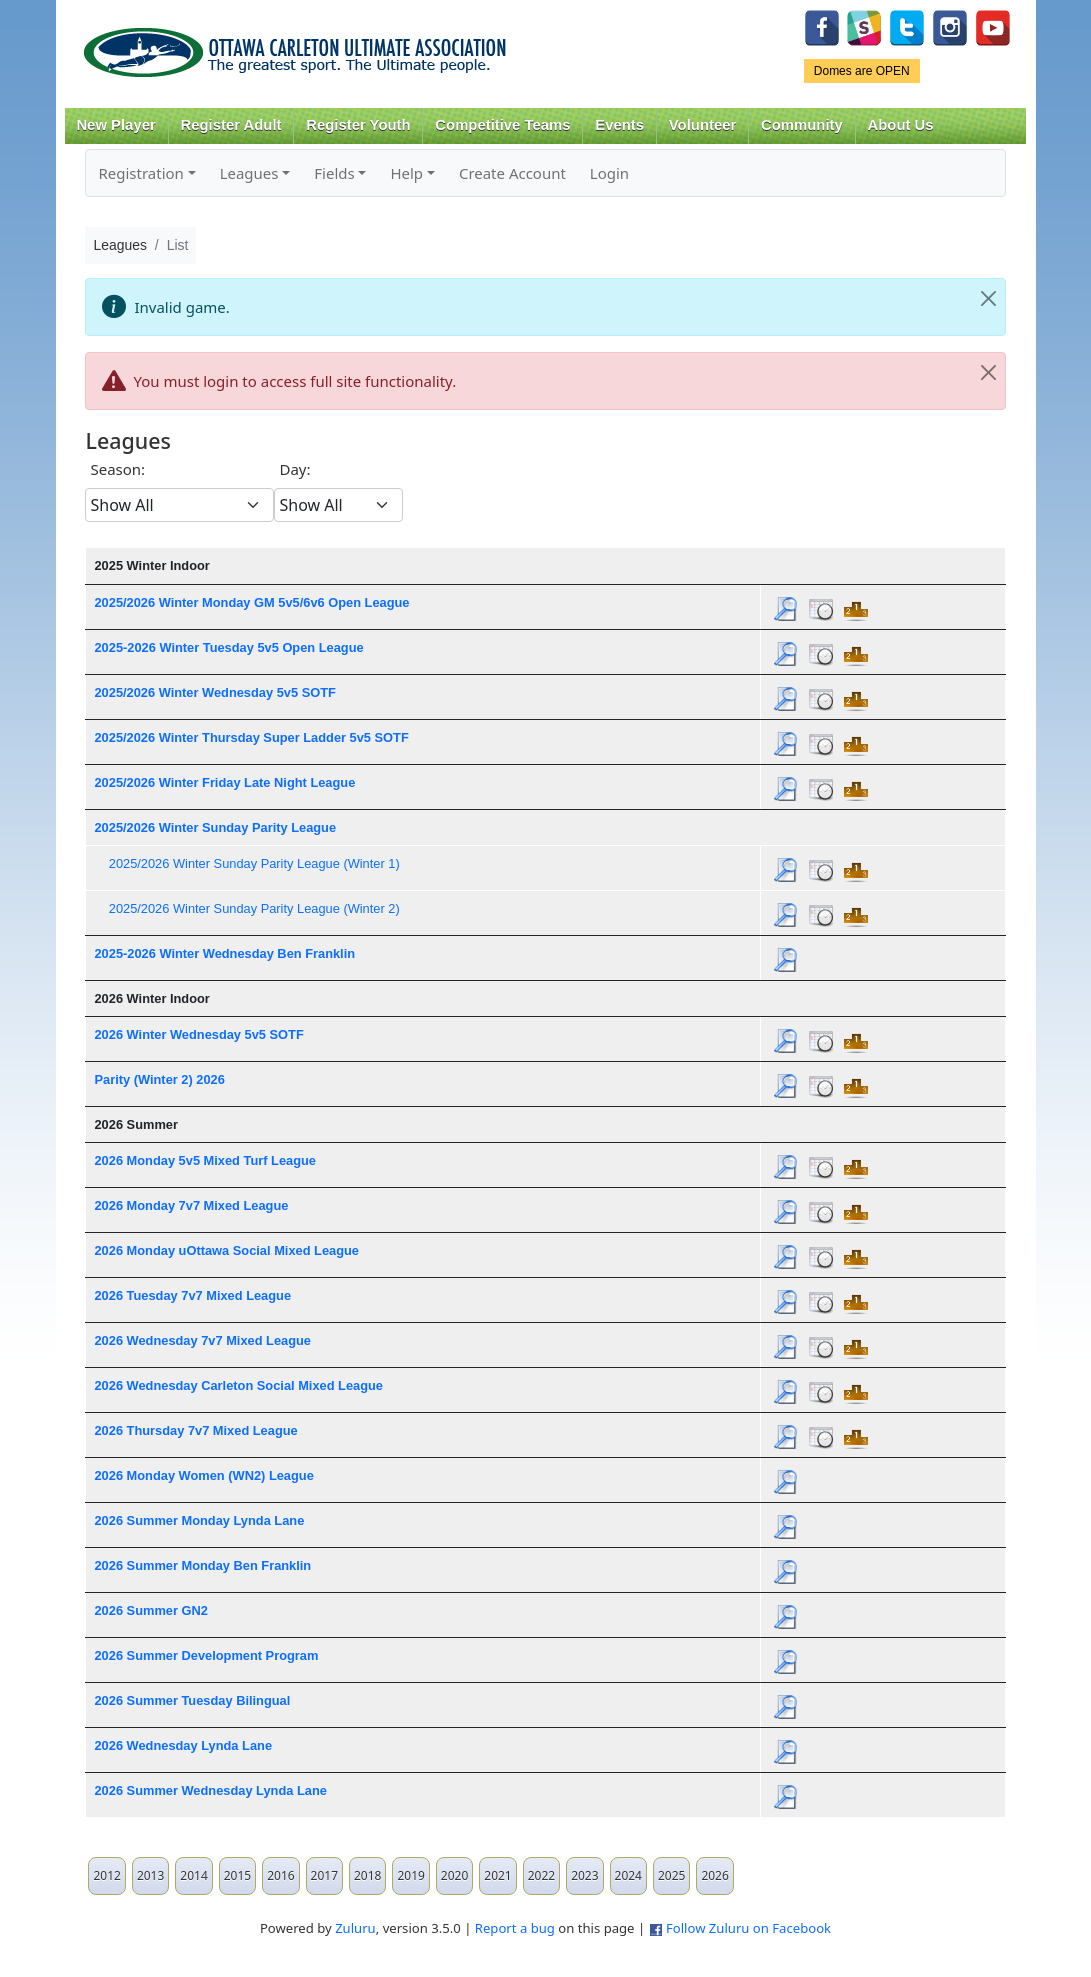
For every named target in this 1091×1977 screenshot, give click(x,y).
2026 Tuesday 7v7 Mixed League (192, 1295)
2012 (106, 1875)
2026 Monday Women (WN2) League (203, 1475)
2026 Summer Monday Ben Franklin (202, 1565)
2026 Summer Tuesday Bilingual (192, 1700)
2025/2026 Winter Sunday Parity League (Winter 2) (254, 908)
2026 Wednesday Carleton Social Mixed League (238, 1385)
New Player (115, 125)
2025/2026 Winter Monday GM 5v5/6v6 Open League (251, 602)
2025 (671, 1875)
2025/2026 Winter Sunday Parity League (215, 827)
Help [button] (406, 173)
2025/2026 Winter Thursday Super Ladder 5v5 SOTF (251, 737)
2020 (454, 1875)
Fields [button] (334, 173)
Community (802, 125)
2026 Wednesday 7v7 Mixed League (202, 1340)
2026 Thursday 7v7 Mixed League (195, 1430)
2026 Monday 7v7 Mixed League (191, 1205)
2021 (497, 1875)
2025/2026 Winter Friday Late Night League (224, 782)
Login (609, 173)
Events (619, 125)
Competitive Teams (502, 125)
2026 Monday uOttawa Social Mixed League (226, 1250)
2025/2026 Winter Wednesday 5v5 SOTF (214, 692)
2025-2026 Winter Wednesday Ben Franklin (224, 953)
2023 (584, 1875)
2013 (150, 1875)
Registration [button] (140, 173)
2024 (628, 1875)
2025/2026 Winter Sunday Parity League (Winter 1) (254, 863)
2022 (541, 1875)
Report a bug (515, 1928)
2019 (410, 1875)
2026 (714, 1875)
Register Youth (358, 125)
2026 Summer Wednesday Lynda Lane (210, 1790)
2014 (193, 1875)
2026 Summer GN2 (150, 1610)
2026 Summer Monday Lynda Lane (199, 1520)
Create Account (512, 173)
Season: (117, 469)
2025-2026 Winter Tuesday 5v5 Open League (228, 647)
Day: (294, 469)
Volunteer (702, 125)
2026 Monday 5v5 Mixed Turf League (204, 1160)
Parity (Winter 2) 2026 (159, 1079)
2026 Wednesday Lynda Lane (183, 1745)
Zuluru (355, 1928)
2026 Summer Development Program (206, 1655)
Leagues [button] (249, 173)
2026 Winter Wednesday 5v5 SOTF (198, 1034)
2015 (237, 1875)
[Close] (989, 299)
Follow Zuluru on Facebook (748, 1928)
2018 (367, 1875)
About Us (901, 125)
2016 (280, 1875)
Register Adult (230, 125)
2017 (324, 1875)
